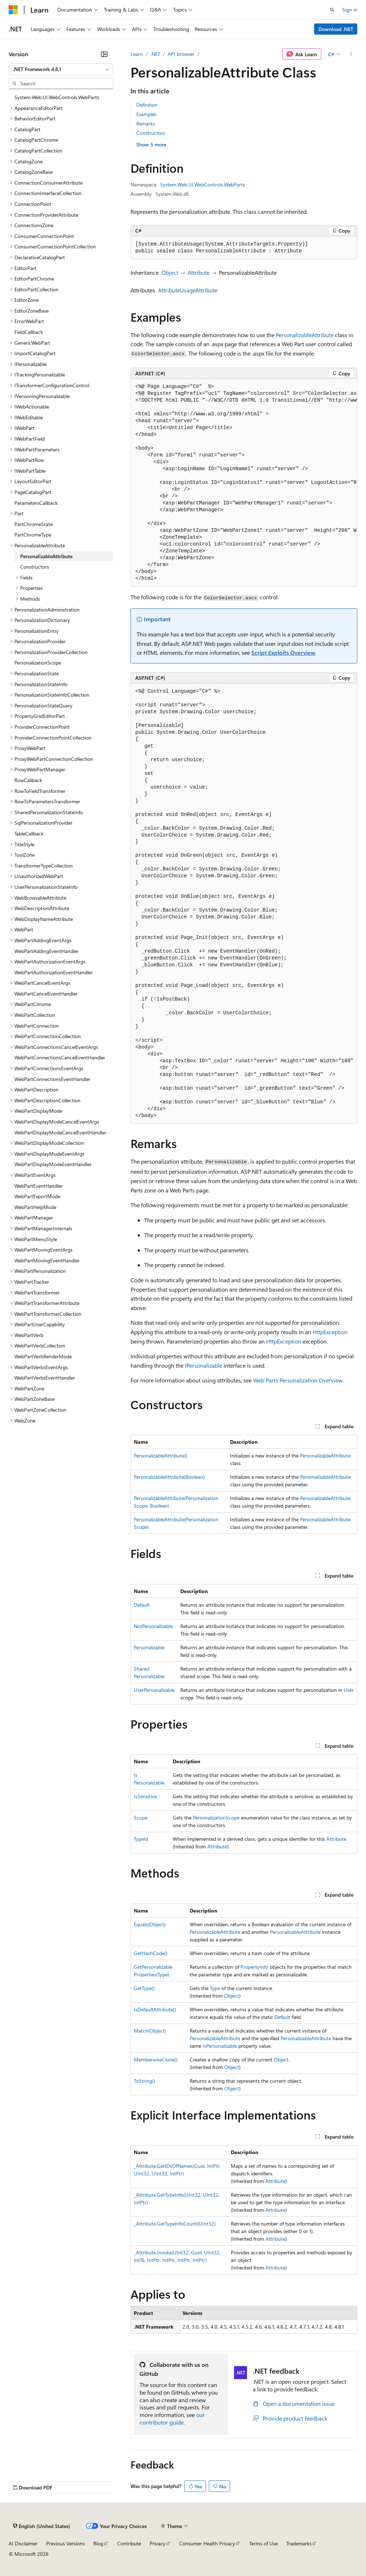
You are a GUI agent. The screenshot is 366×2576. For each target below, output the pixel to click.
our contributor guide (172, 2418)
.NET (155, 53)
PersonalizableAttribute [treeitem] (46, 556)
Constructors (150, 132)
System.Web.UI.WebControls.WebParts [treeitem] (56, 97)
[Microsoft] (13, 9)
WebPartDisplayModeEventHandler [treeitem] (53, 1164)
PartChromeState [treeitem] (33, 524)
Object (170, 272)
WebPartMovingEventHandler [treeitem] (47, 1260)
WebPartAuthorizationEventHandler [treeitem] (53, 972)
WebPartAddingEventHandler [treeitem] (46, 951)
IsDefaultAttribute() (155, 2009)
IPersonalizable (203, 1365)
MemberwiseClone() (155, 2059)
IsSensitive (145, 1796)
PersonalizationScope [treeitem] (37, 662)
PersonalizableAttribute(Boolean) (169, 1476)
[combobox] (61, 69)
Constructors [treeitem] (34, 566)
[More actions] (351, 54)
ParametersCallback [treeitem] (36, 502)
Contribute (129, 2543)
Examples (146, 114)
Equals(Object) (150, 1924)
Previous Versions (65, 2543)
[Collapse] (104, 54)
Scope (140, 1817)
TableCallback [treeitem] (29, 833)
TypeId (141, 1838)
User (349, 1689)
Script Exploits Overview (283, 652)
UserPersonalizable (154, 1689)
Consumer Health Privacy (207, 2543)
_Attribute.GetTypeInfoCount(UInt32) (175, 2223)
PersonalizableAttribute (305, 335)
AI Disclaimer (23, 2543)
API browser (181, 53)
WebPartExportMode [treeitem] (37, 1196)
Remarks (145, 123)
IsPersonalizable (220, 2045)
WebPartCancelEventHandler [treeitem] (46, 993)
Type (215, 1988)
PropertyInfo (254, 1966)
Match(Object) (150, 2030)
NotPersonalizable (153, 1626)
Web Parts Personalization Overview (298, 1380)
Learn (137, 53)
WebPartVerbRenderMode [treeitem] (43, 1356)
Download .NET (335, 29)
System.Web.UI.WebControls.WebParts (202, 184)
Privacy (158, 2543)
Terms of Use (263, 2543)
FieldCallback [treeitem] (28, 331)
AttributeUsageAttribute (187, 290)
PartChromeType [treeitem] (32, 534)
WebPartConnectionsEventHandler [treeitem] (52, 1079)
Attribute (199, 272)
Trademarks (299, 2543)
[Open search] (332, 9)
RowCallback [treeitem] (28, 780)
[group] (244, 483)
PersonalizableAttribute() (160, 1455)
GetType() (144, 1988)
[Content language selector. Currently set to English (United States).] (42, 2526)
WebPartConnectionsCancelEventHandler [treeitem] (59, 1057)
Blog (98, 2543)
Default (142, 1604)
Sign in (349, 9)
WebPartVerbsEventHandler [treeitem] (44, 1377)
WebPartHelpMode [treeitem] (35, 1207)
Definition (147, 104)
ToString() (144, 2080)
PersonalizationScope (216, 1817)
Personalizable (149, 1647)
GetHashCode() (150, 1953)
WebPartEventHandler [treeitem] (38, 1185)
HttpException (330, 1332)
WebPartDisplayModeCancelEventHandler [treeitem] (60, 1132)
